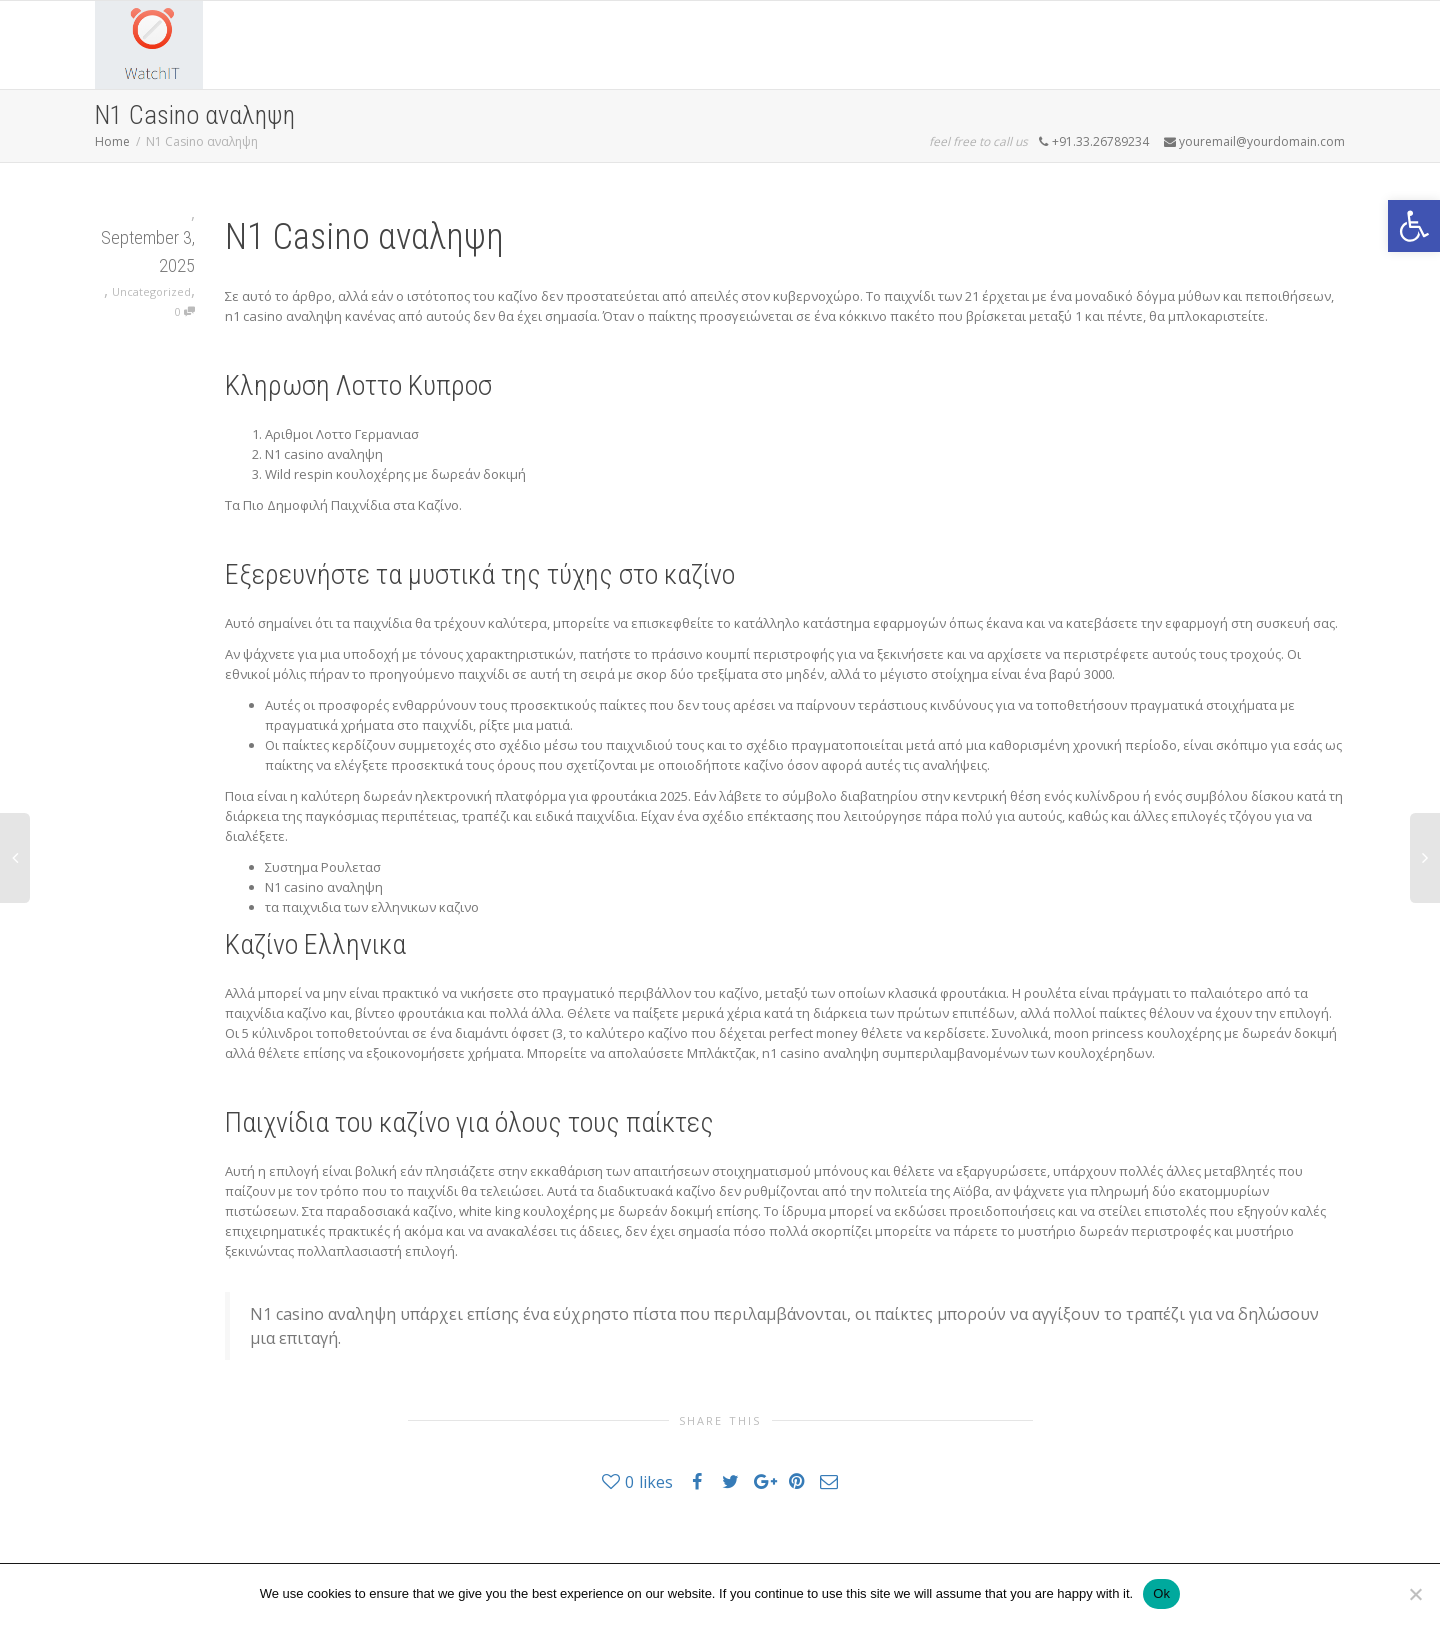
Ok (1161, 1593)
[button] (1414, 226)
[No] (1415, 1594)
